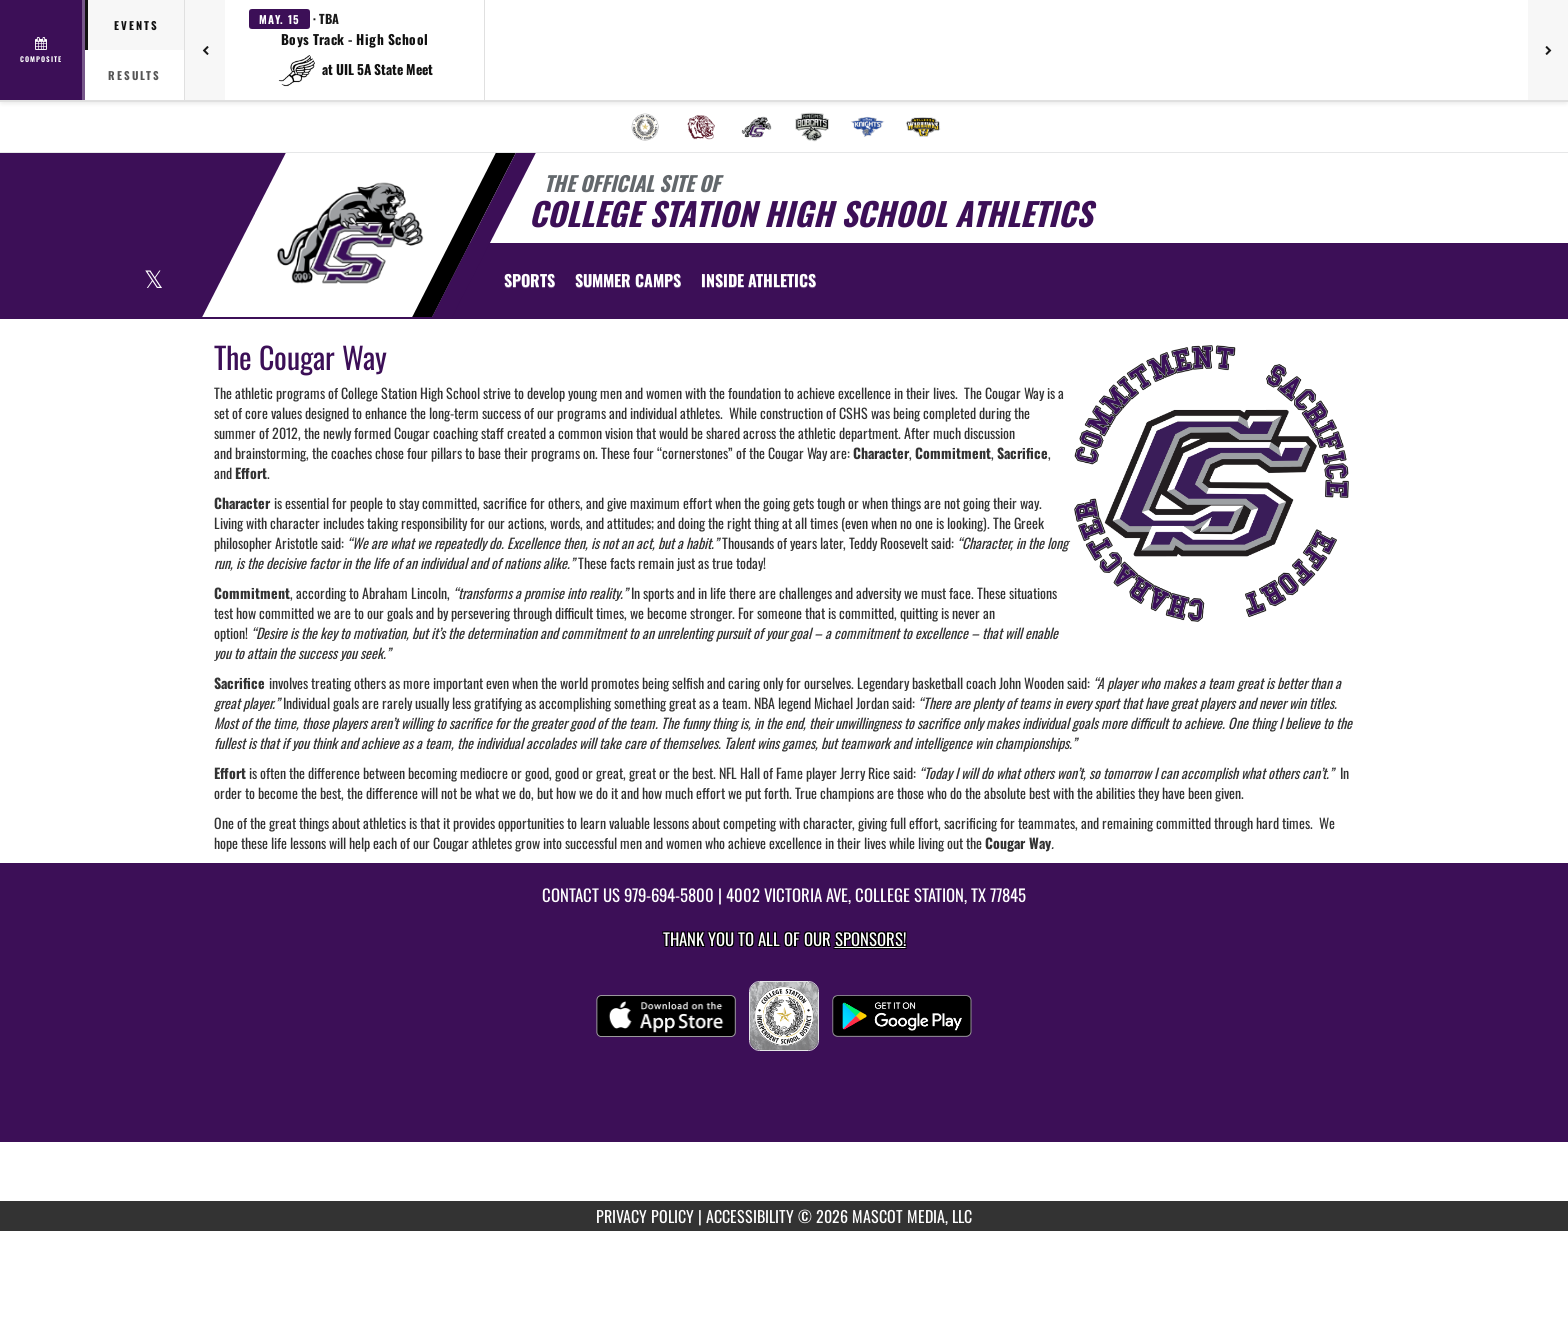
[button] (355, 50)
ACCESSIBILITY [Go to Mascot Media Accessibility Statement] (750, 1216)
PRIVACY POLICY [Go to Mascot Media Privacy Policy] (645, 1216)
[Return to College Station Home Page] (349, 233)
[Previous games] (205, 50)
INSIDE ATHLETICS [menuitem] (758, 280)
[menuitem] (645, 127)
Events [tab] (136, 25)
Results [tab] (134, 75)
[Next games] (1548, 50)
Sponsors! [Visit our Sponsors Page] (870, 938)
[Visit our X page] (153, 281)
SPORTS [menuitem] (529, 280)
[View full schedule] (42, 50)
